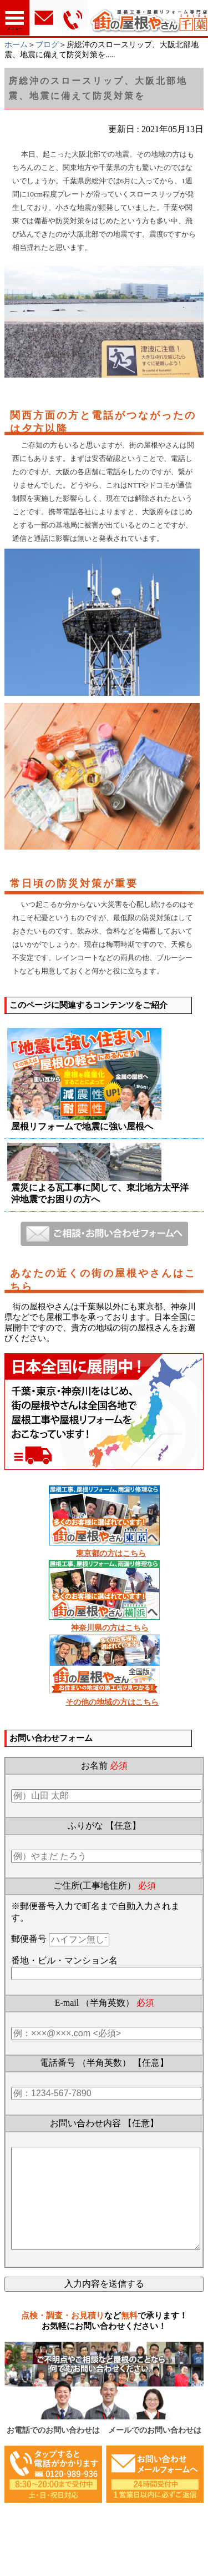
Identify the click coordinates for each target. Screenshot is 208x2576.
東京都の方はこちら (111, 1553)
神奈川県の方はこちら (110, 1628)
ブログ (47, 45)
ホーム (16, 45)
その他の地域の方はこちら (112, 1702)
